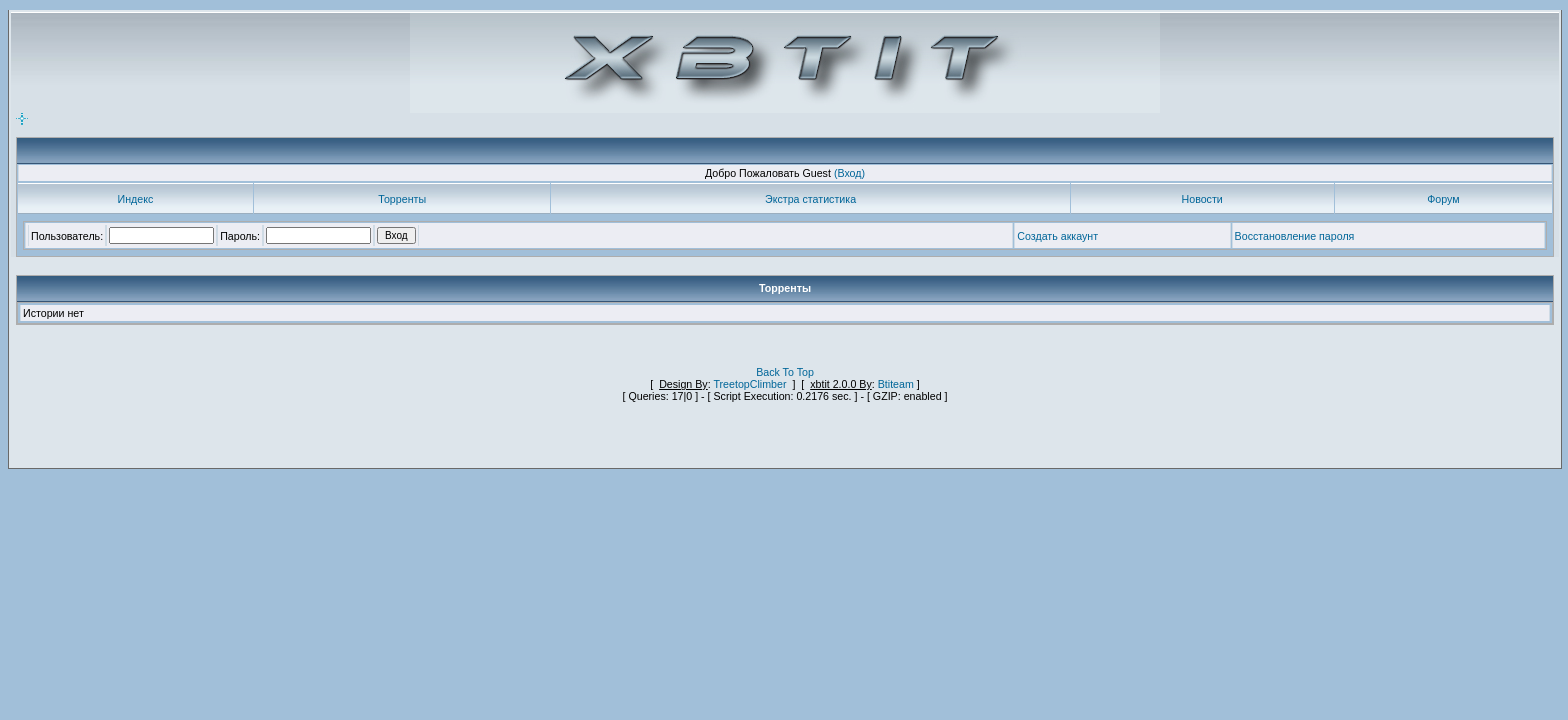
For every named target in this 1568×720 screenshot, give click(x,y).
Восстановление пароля (1295, 236)
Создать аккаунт (1057, 236)
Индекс (136, 199)
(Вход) (849, 173)
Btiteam (896, 384)
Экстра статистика (810, 199)
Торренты (402, 199)
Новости (1202, 199)
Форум (1443, 199)
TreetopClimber (749, 384)
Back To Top (785, 372)
